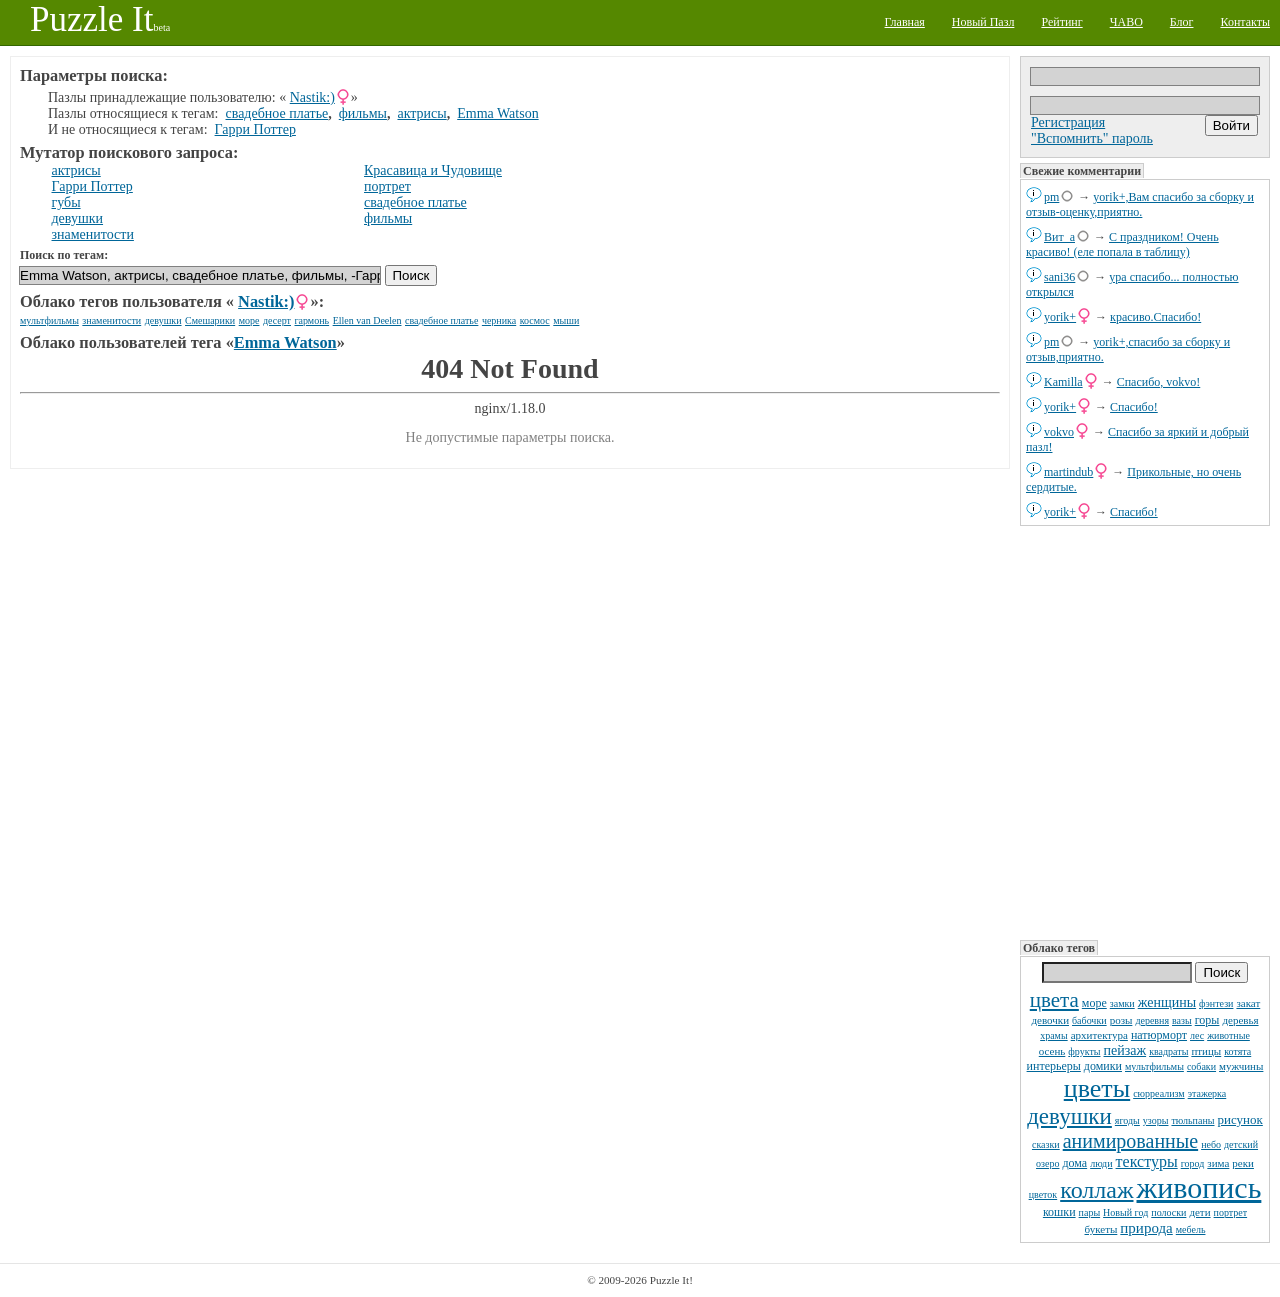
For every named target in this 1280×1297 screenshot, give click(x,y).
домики (1103, 1066)
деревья (1240, 1020)
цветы (1097, 1088)
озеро (1047, 1163)
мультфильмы (1154, 1066)
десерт (277, 320)
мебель (1191, 1229)
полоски (1168, 1212)
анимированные (1130, 1141)
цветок (1043, 1194)
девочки (1050, 1020)
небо (1211, 1144)
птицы (1206, 1051)
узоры (1156, 1120)
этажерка (1207, 1093)
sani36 (1059, 277)
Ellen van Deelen (367, 320)
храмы (1054, 1035)
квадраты (1168, 1051)
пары (1090, 1212)
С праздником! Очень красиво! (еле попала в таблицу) (1122, 244)
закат (1248, 1003)
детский (1241, 1144)
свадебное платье (277, 113)
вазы (1182, 1020)
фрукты (1084, 1051)
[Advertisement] (1145, 731)
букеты (1101, 1229)
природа (1146, 1228)
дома (1074, 1163)
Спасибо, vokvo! (1159, 382)
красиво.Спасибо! (1155, 317)
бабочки (1089, 1020)
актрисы (421, 113)
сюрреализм (1158, 1093)
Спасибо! (1134, 407)
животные (1228, 1035)
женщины (1167, 1002)
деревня (1152, 1020)
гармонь (311, 320)
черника (499, 320)
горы (1207, 1020)
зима (1218, 1163)
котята (1237, 1051)
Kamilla (1063, 382)
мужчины (1241, 1066)
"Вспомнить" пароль (1092, 138)
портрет (1231, 1212)
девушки (1069, 1116)
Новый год (1125, 1212)
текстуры (1147, 1161)
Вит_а (1059, 237)
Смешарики (210, 320)
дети (1199, 1212)
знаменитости (93, 234)
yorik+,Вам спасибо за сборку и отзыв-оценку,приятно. (1140, 204)
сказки (1046, 1144)
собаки (1201, 1066)
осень (1052, 1051)
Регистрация (1068, 122)
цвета (1054, 1000)
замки (1122, 1003)
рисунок (1239, 1119)
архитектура (1099, 1035)
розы (1121, 1020)
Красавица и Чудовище (433, 170)
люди (1101, 1163)
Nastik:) (312, 97)
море (1094, 1003)
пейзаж (1125, 1050)
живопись (1199, 1187)
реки (1243, 1163)
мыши (566, 320)
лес (1197, 1035)
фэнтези (1216, 1003)
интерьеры (1054, 1066)
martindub (1068, 472)
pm (1051, 197)
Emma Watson (497, 113)
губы (66, 202)
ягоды (1127, 1120)
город (1193, 1163)
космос (535, 320)
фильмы (363, 113)
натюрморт (1159, 1035)
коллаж (1096, 1190)
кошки (1059, 1212)
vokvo (1059, 432)
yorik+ (1060, 317)
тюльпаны (1192, 1120)
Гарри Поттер (255, 129)
